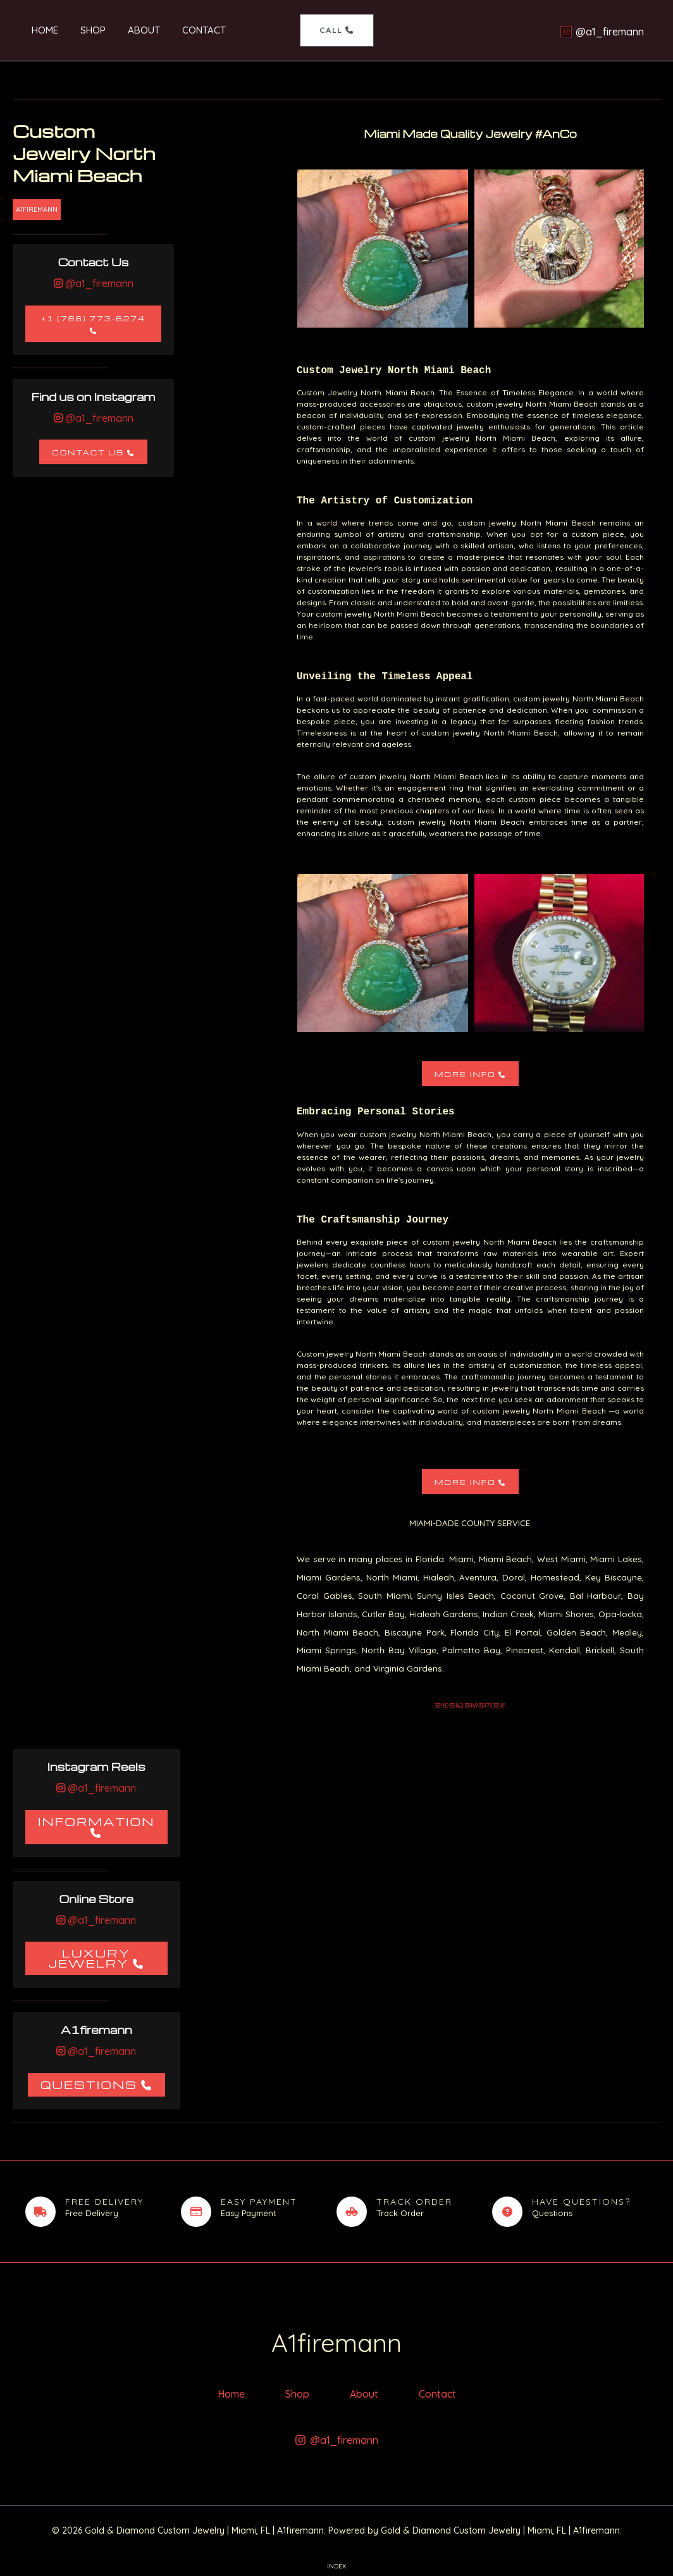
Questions (88, 2084)
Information (96, 1821)
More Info (465, 1074)
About (131, 30)
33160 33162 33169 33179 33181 (470, 1705)
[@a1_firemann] (602, 31)
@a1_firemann (98, 283)
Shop (83, 30)
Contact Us (88, 452)
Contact (188, 30)
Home (38, 30)
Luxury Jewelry (89, 1957)
